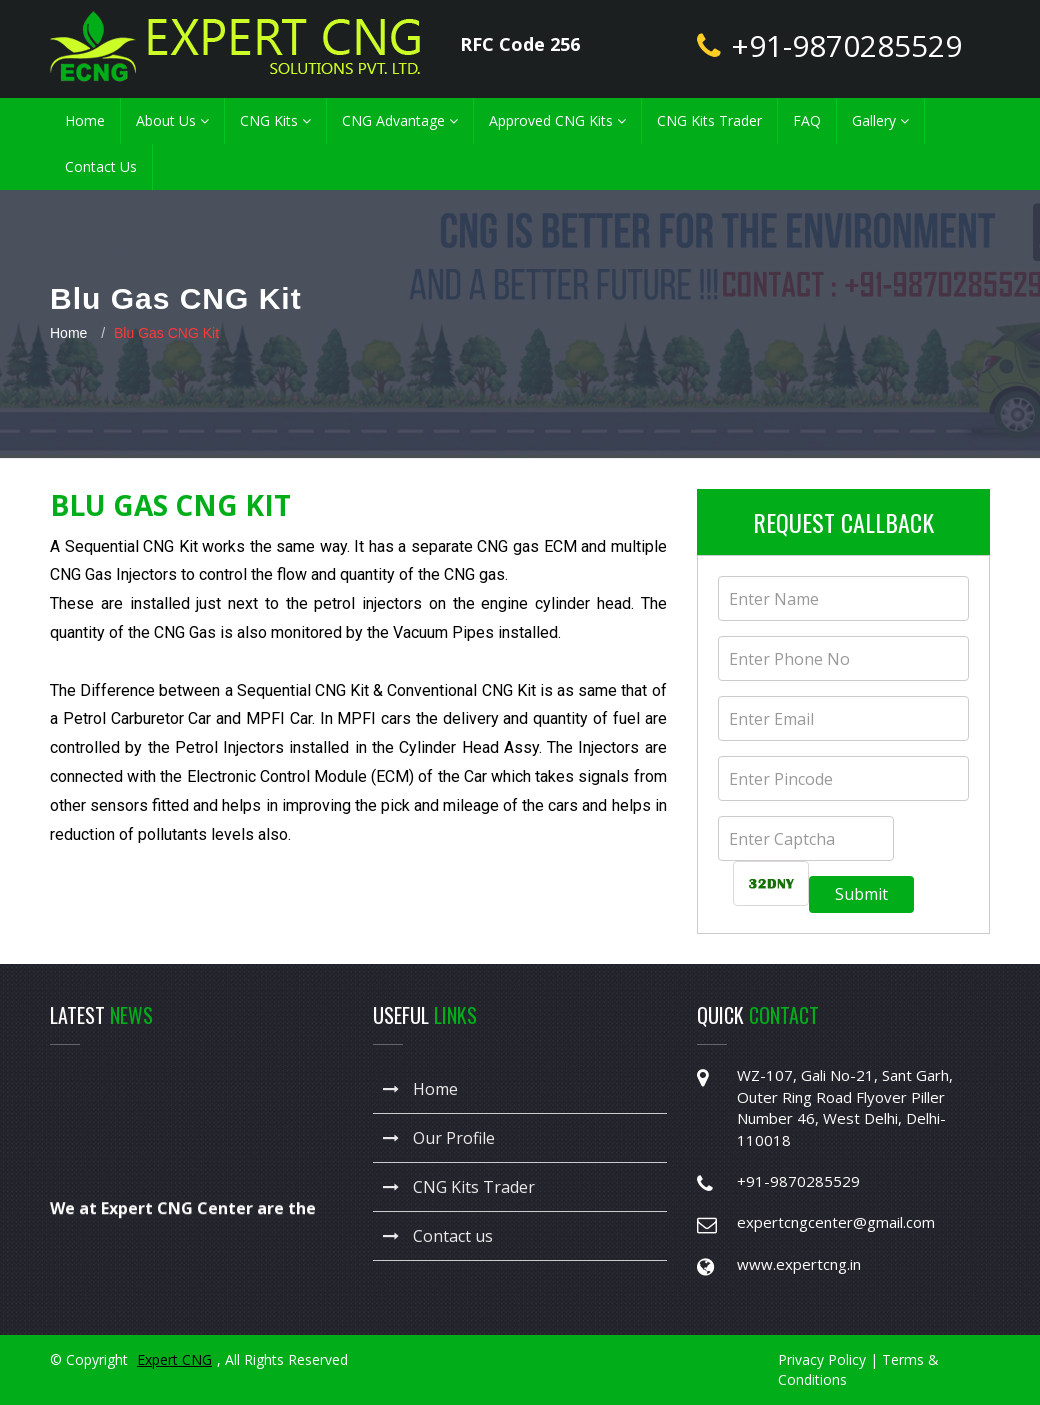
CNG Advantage (400, 120)
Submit (861, 894)
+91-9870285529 (846, 45)
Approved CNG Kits (557, 120)
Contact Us (101, 166)
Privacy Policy (822, 1359)
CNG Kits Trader (709, 120)
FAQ (807, 120)
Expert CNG (174, 1359)
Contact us (438, 1236)
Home (85, 120)
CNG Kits (275, 120)
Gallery (880, 120)
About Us (172, 120)
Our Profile (439, 1138)
